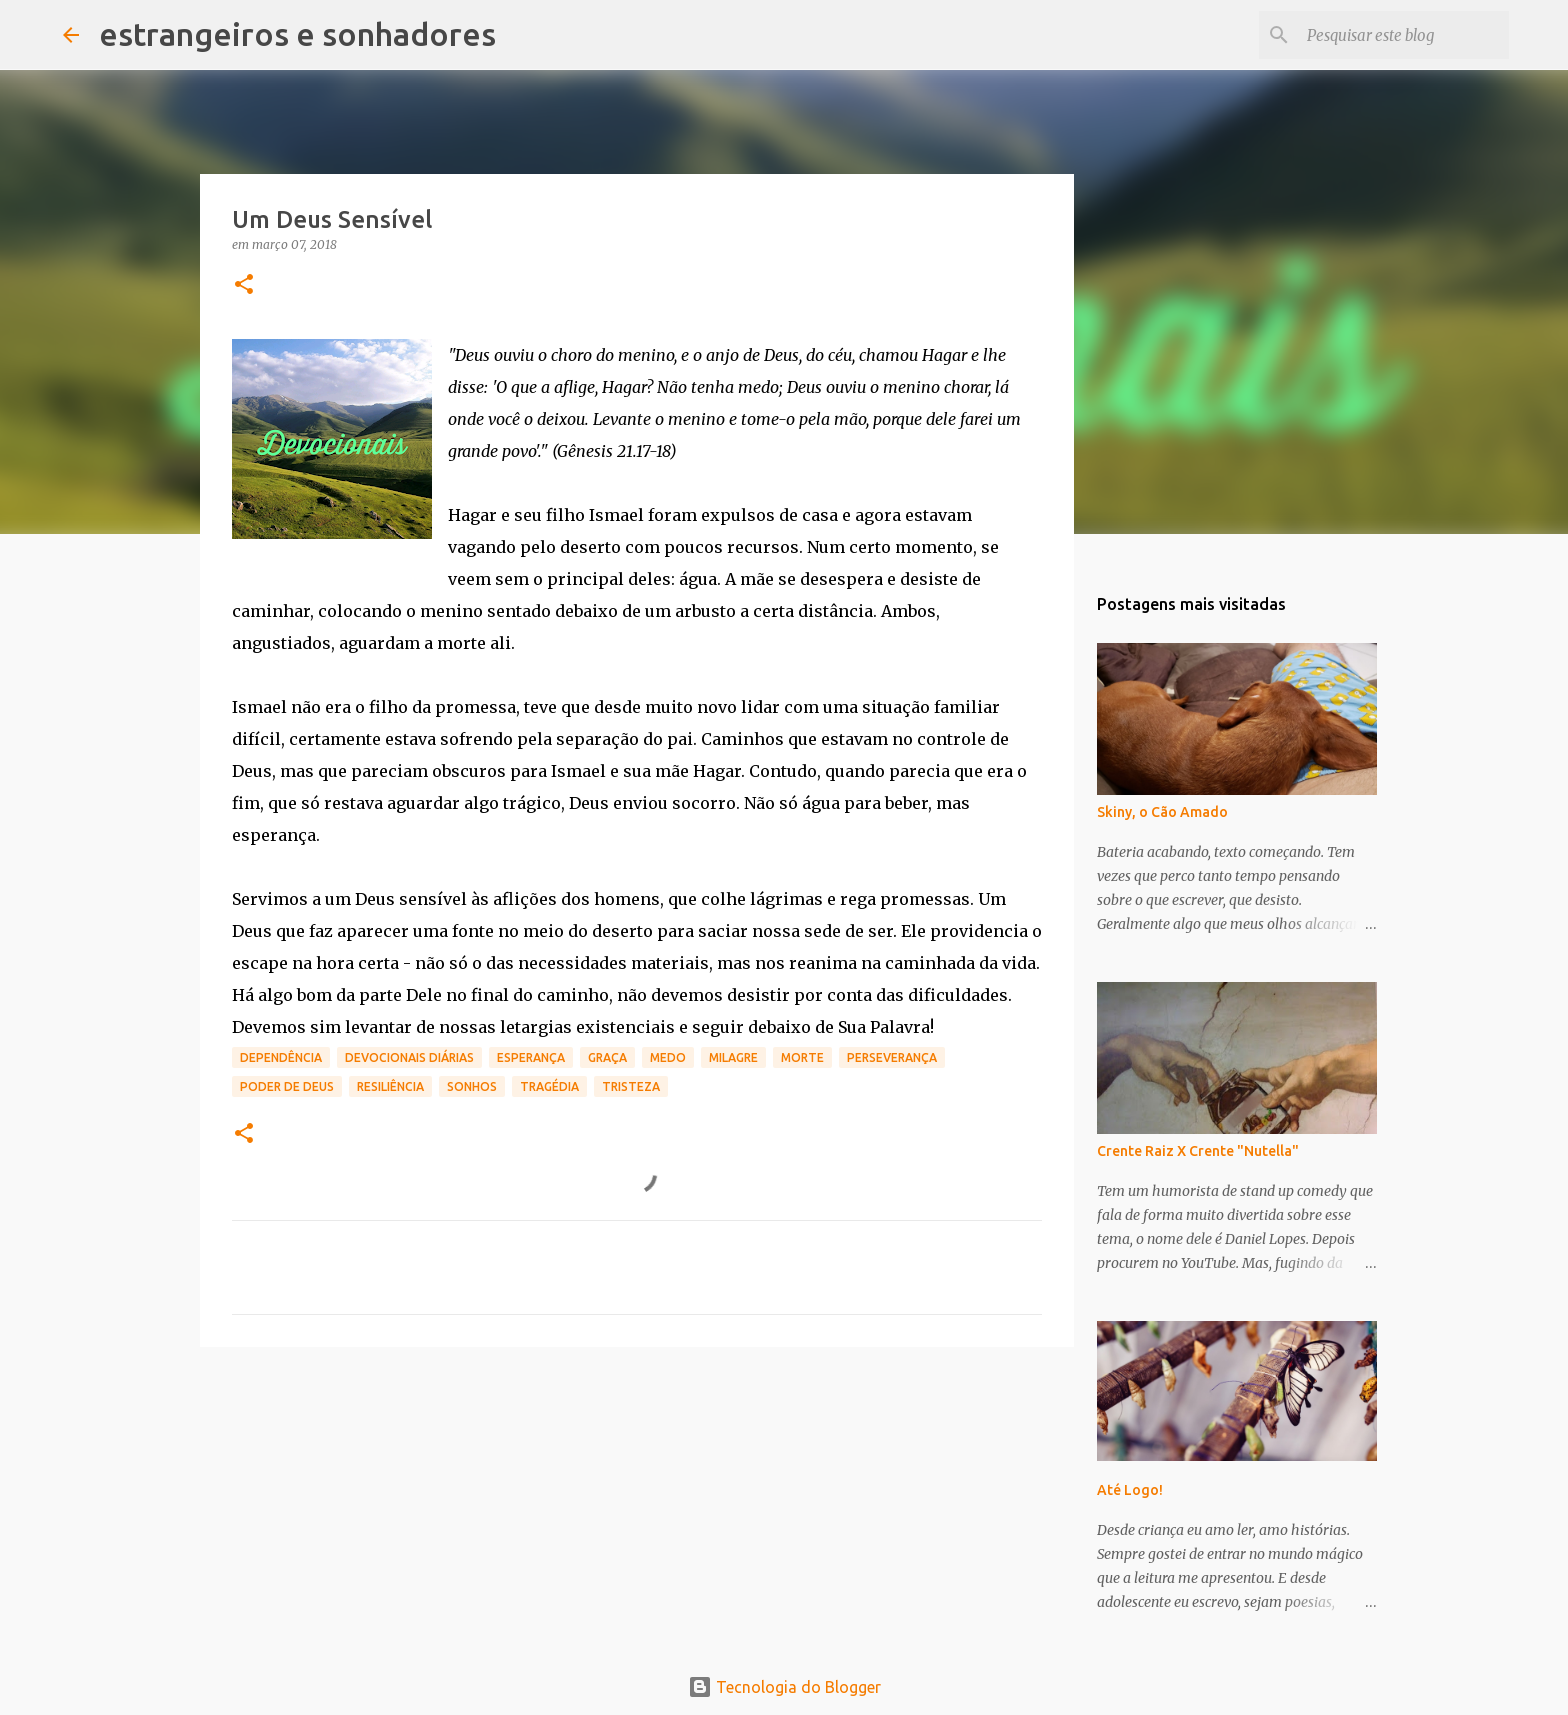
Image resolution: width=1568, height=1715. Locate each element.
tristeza (631, 1086)
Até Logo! (1130, 1490)
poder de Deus (287, 1086)
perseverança (892, 1057)
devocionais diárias (409, 1057)
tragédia (549, 1086)
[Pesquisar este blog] (1404, 35)
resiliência (390, 1086)
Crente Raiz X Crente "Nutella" (1198, 1151)
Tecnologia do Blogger (784, 1687)
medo (668, 1057)
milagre (733, 1057)
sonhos (472, 1086)
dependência (281, 1057)
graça (607, 1057)
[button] (244, 285)
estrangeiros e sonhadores (297, 34)
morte (802, 1057)
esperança (531, 1057)
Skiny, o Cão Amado (1162, 812)
